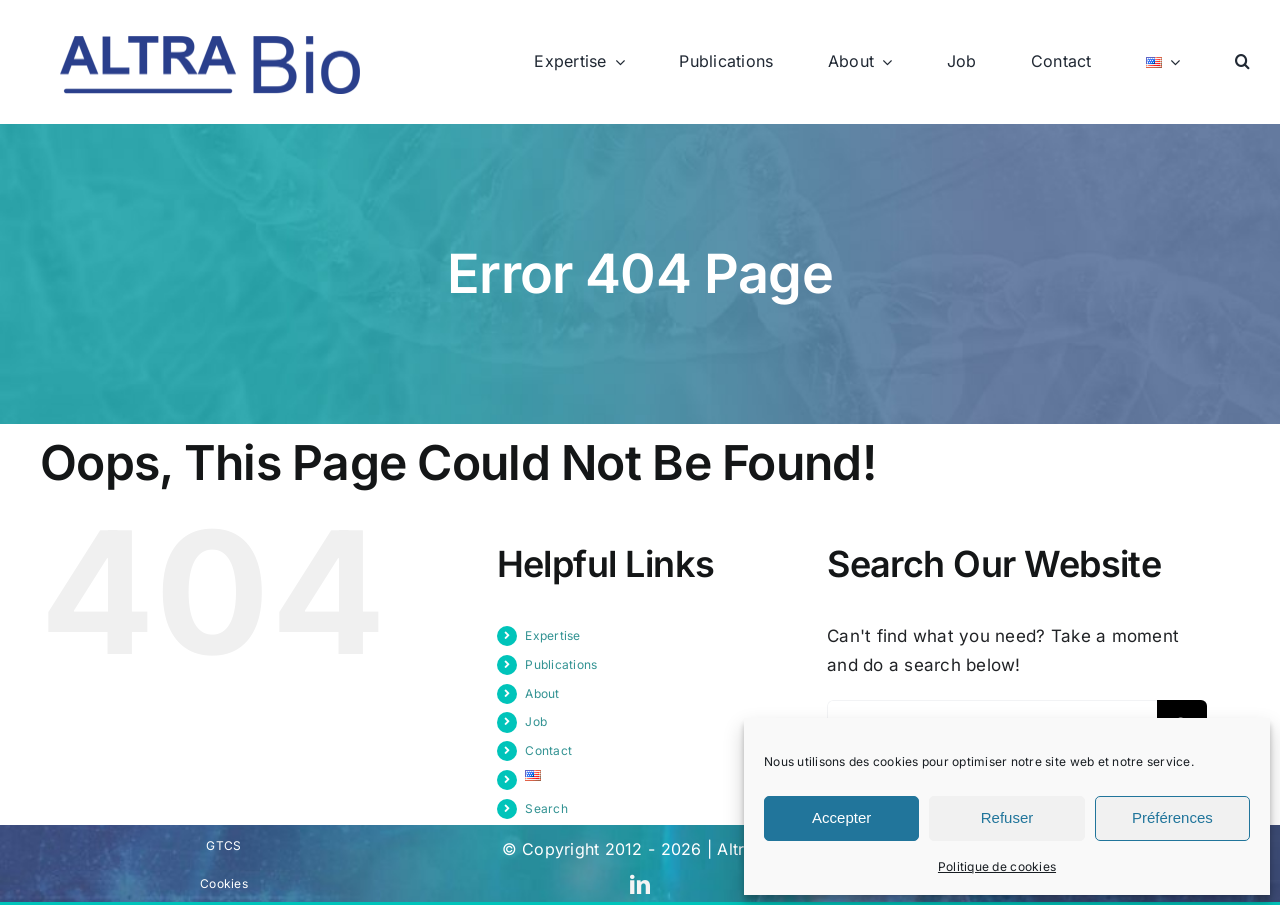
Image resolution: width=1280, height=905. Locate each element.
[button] (1242, 62)
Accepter (841, 817)
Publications (561, 664)
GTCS (223, 845)
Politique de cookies (997, 866)
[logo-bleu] (210, 44)
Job (536, 721)
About (542, 693)
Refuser (1007, 817)
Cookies (224, 883)
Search (546, 808)
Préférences (1172, 817)
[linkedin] (640, 885)
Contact (548, 750)
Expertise (552, 635)
